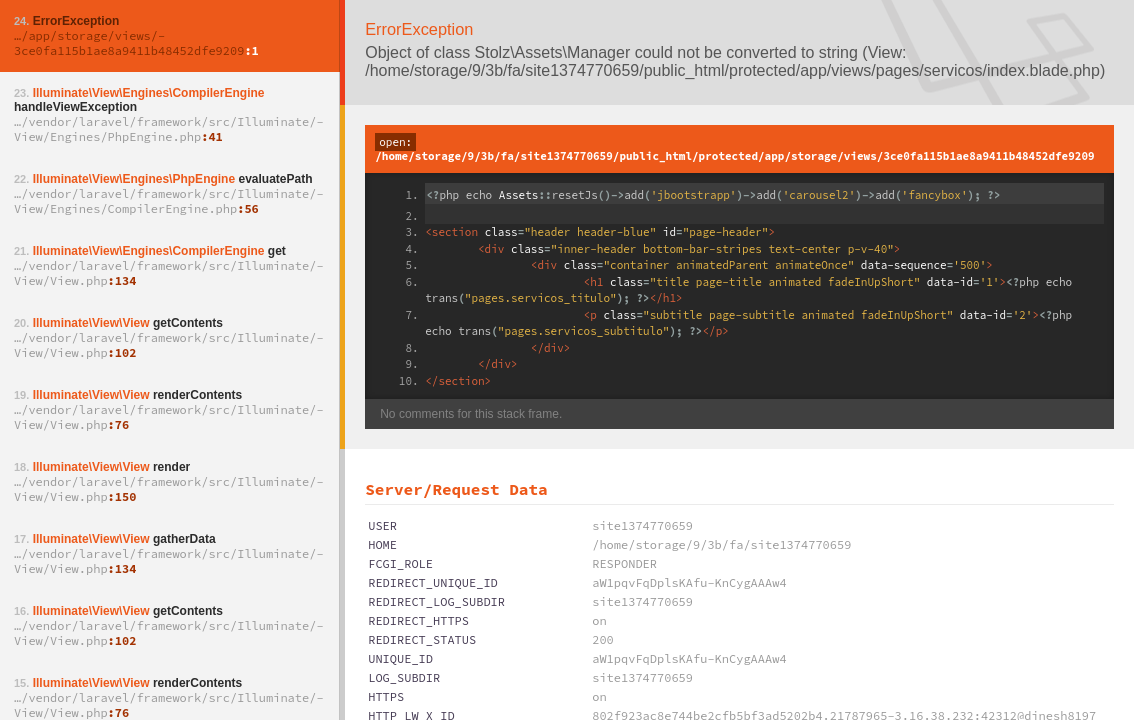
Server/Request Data (456, 489)
